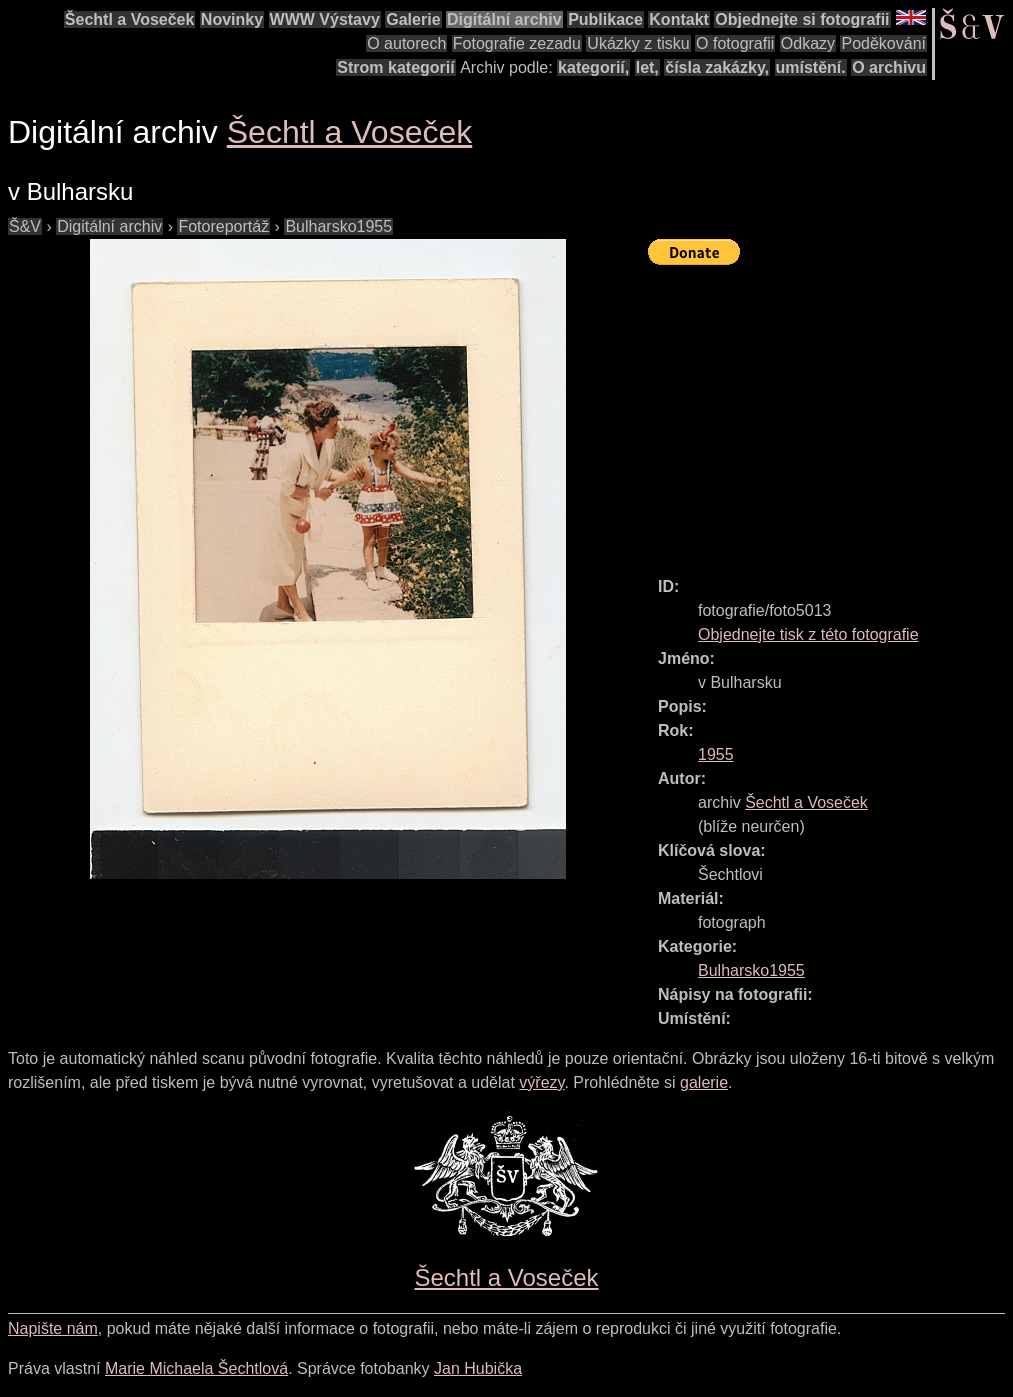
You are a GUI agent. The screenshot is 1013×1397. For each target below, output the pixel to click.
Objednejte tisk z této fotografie (808, 634)
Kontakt (679, 19)
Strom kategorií (395, 67)
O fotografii (735, 43)
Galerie (413, 19)
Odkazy (808, 43)
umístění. (811, 67)
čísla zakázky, (717, 67)
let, (647, 67)
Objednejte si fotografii (802, 19)
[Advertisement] (830, 412)
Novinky (232, 19)
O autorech (406, 43)
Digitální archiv (504, 19)
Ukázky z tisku (638, 43)
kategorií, (593, 67)
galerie (704, 1082)
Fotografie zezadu (517, 43)
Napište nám (53, 1328)
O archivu (889, 67)
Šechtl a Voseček (130, 19)
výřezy (541, 1082)
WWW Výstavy (325, 19)
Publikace (605, 19)
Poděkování (883, 43)
